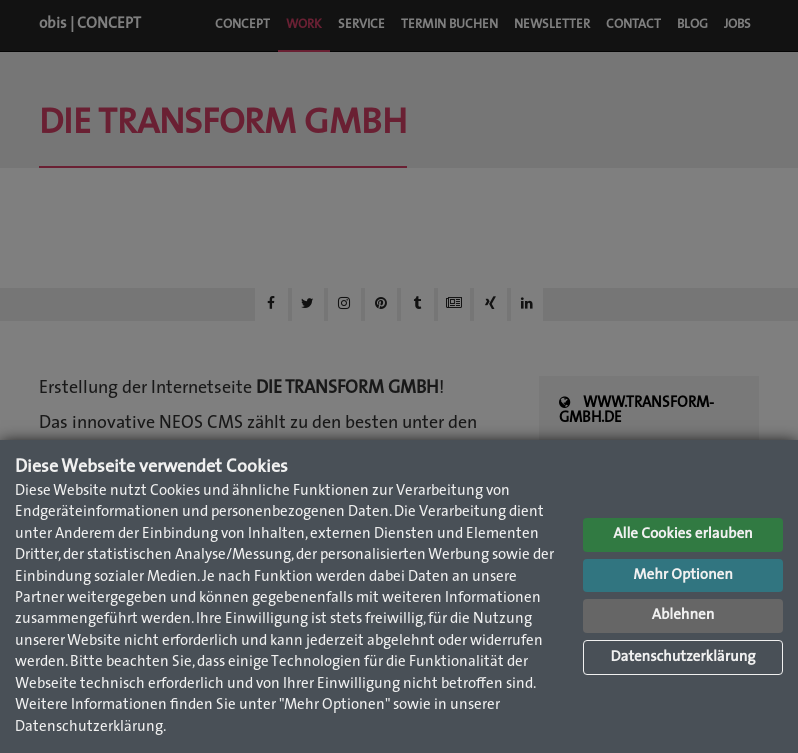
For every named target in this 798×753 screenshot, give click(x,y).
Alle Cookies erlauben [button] (682, 534)
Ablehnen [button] (683, 615)
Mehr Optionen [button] (683, 575)
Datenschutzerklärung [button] (682, 657)
